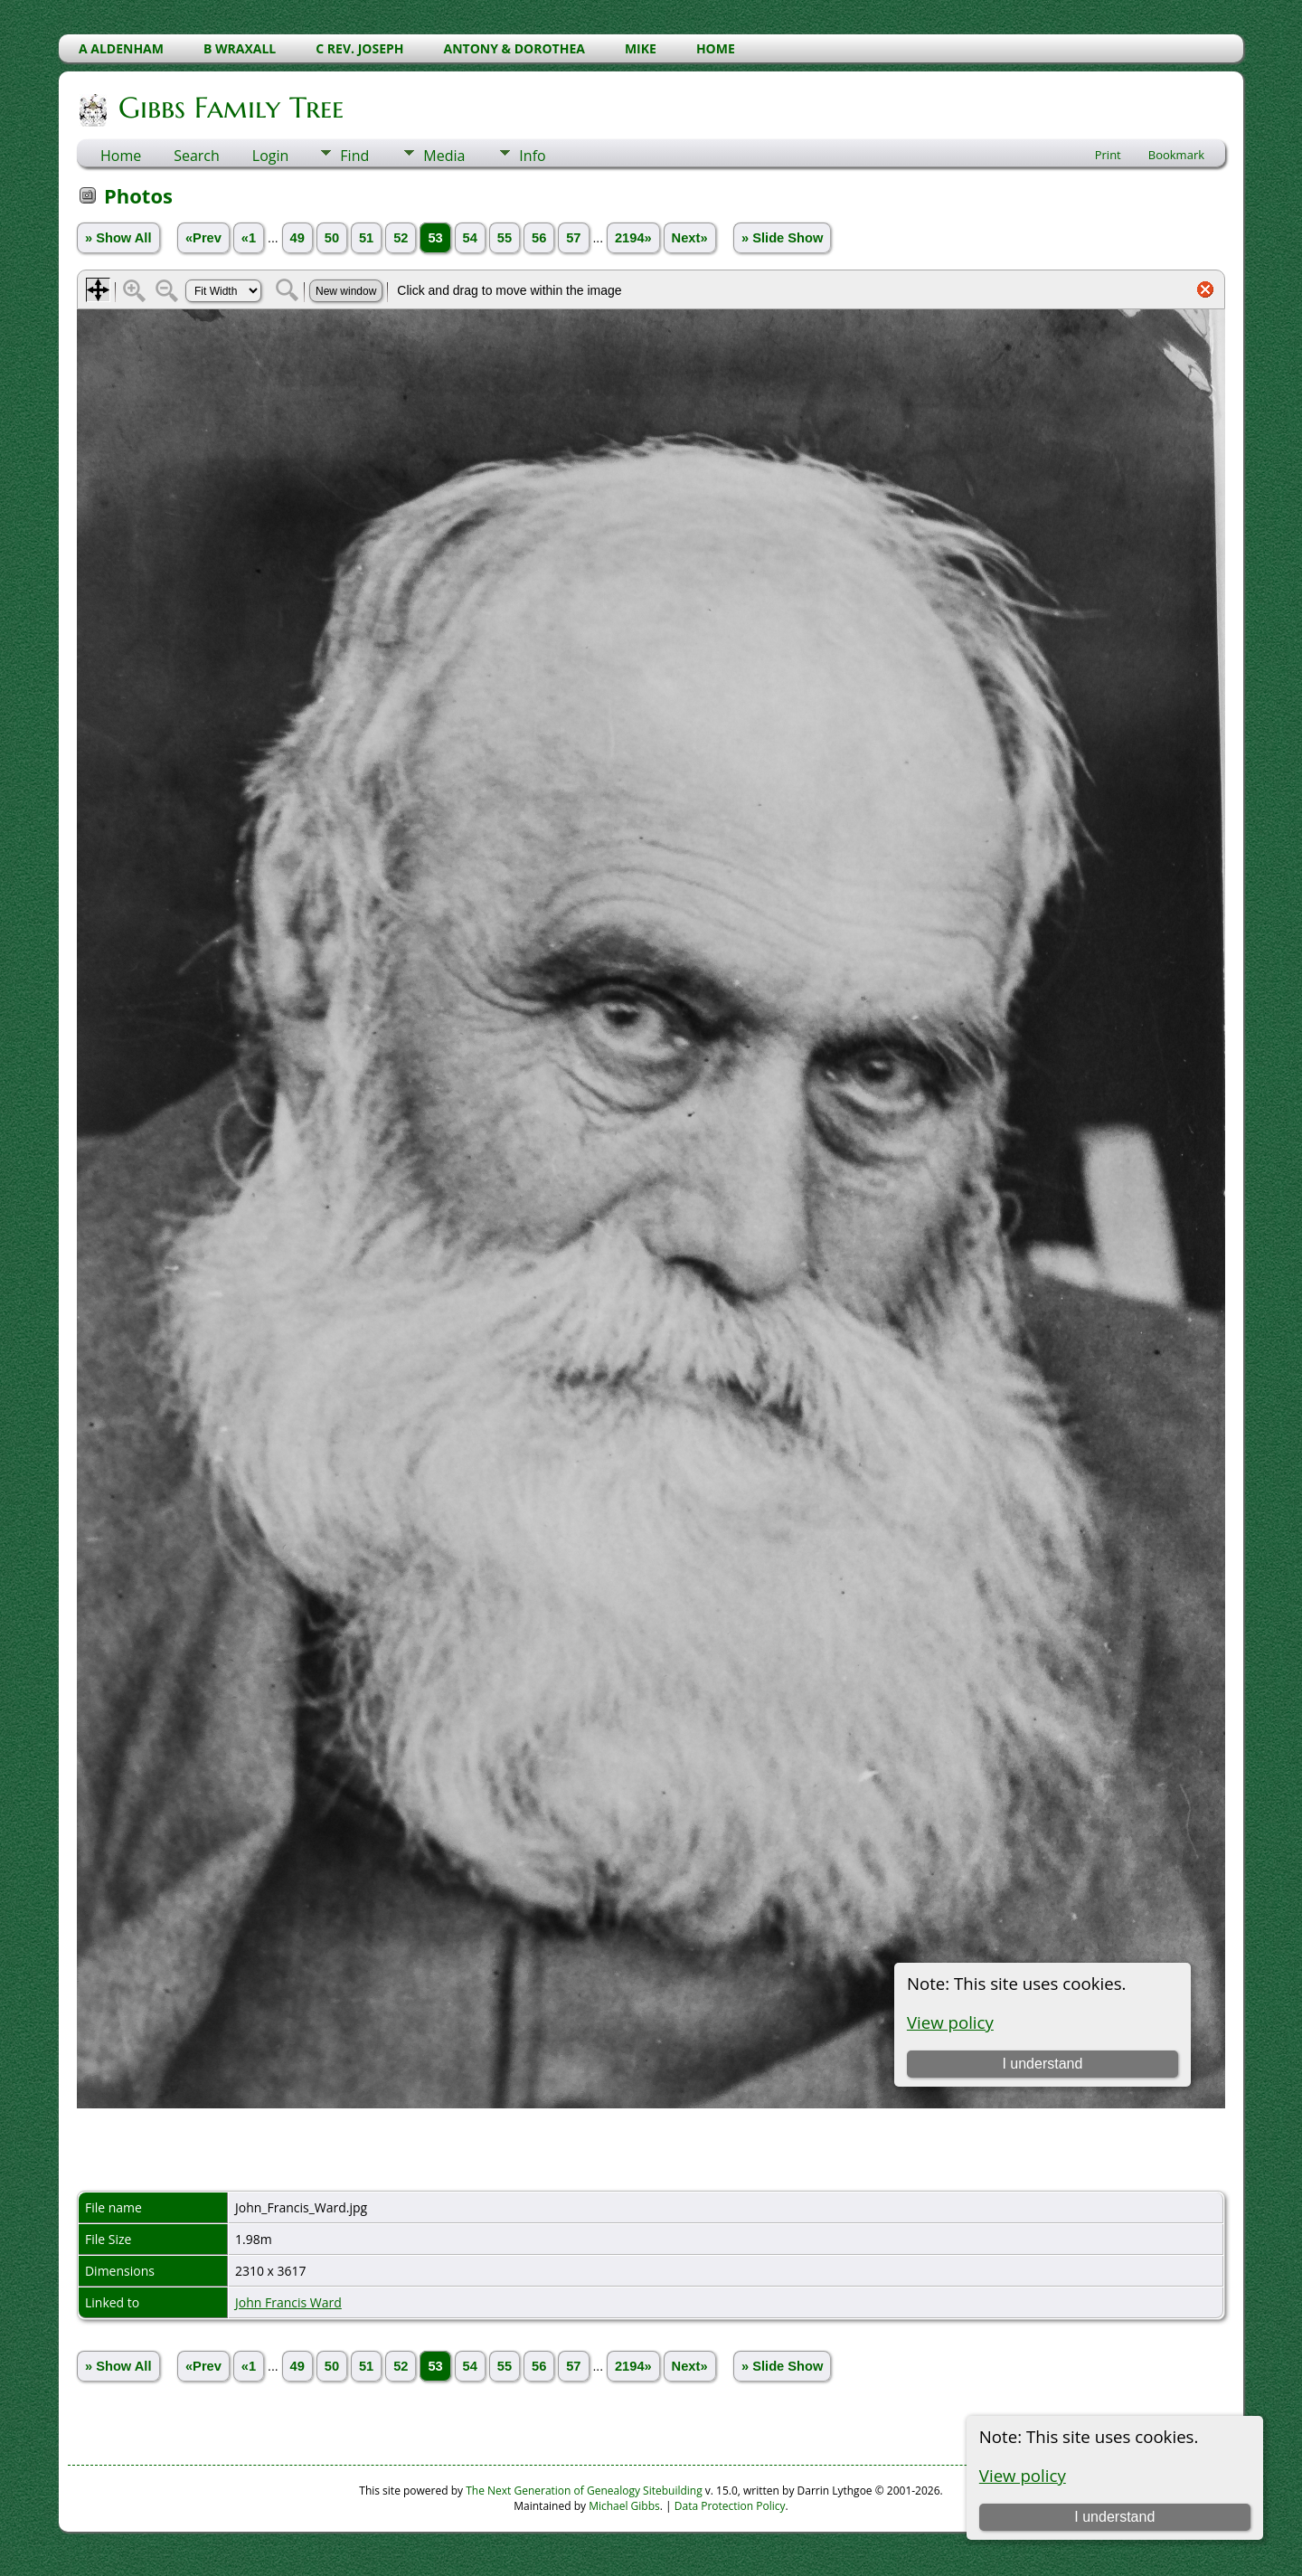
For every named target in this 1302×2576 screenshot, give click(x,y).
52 (400, 238)
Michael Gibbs (624, 2506)
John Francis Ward (288, 2302)
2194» (633, 238)
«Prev (203, 238)
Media (444, 156)
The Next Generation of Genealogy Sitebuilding (584, 2490)
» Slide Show (782, 238)
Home (120, 156)
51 (366, 238)
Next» (690, 238)
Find (354, 156)
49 (297, 238)
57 (573, 238)
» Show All (118, 238)
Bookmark (1176, 155)
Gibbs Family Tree (230, 108)
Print (1108, 155)
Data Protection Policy (730, 2506)
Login (270, 156)
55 (504, 238)
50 (332, 238)
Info (532, 156)
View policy (1022, 2475)
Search (197, 156)
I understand (1114, 2516)
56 (539, 238)
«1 (248, 238)
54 (470, 238)
